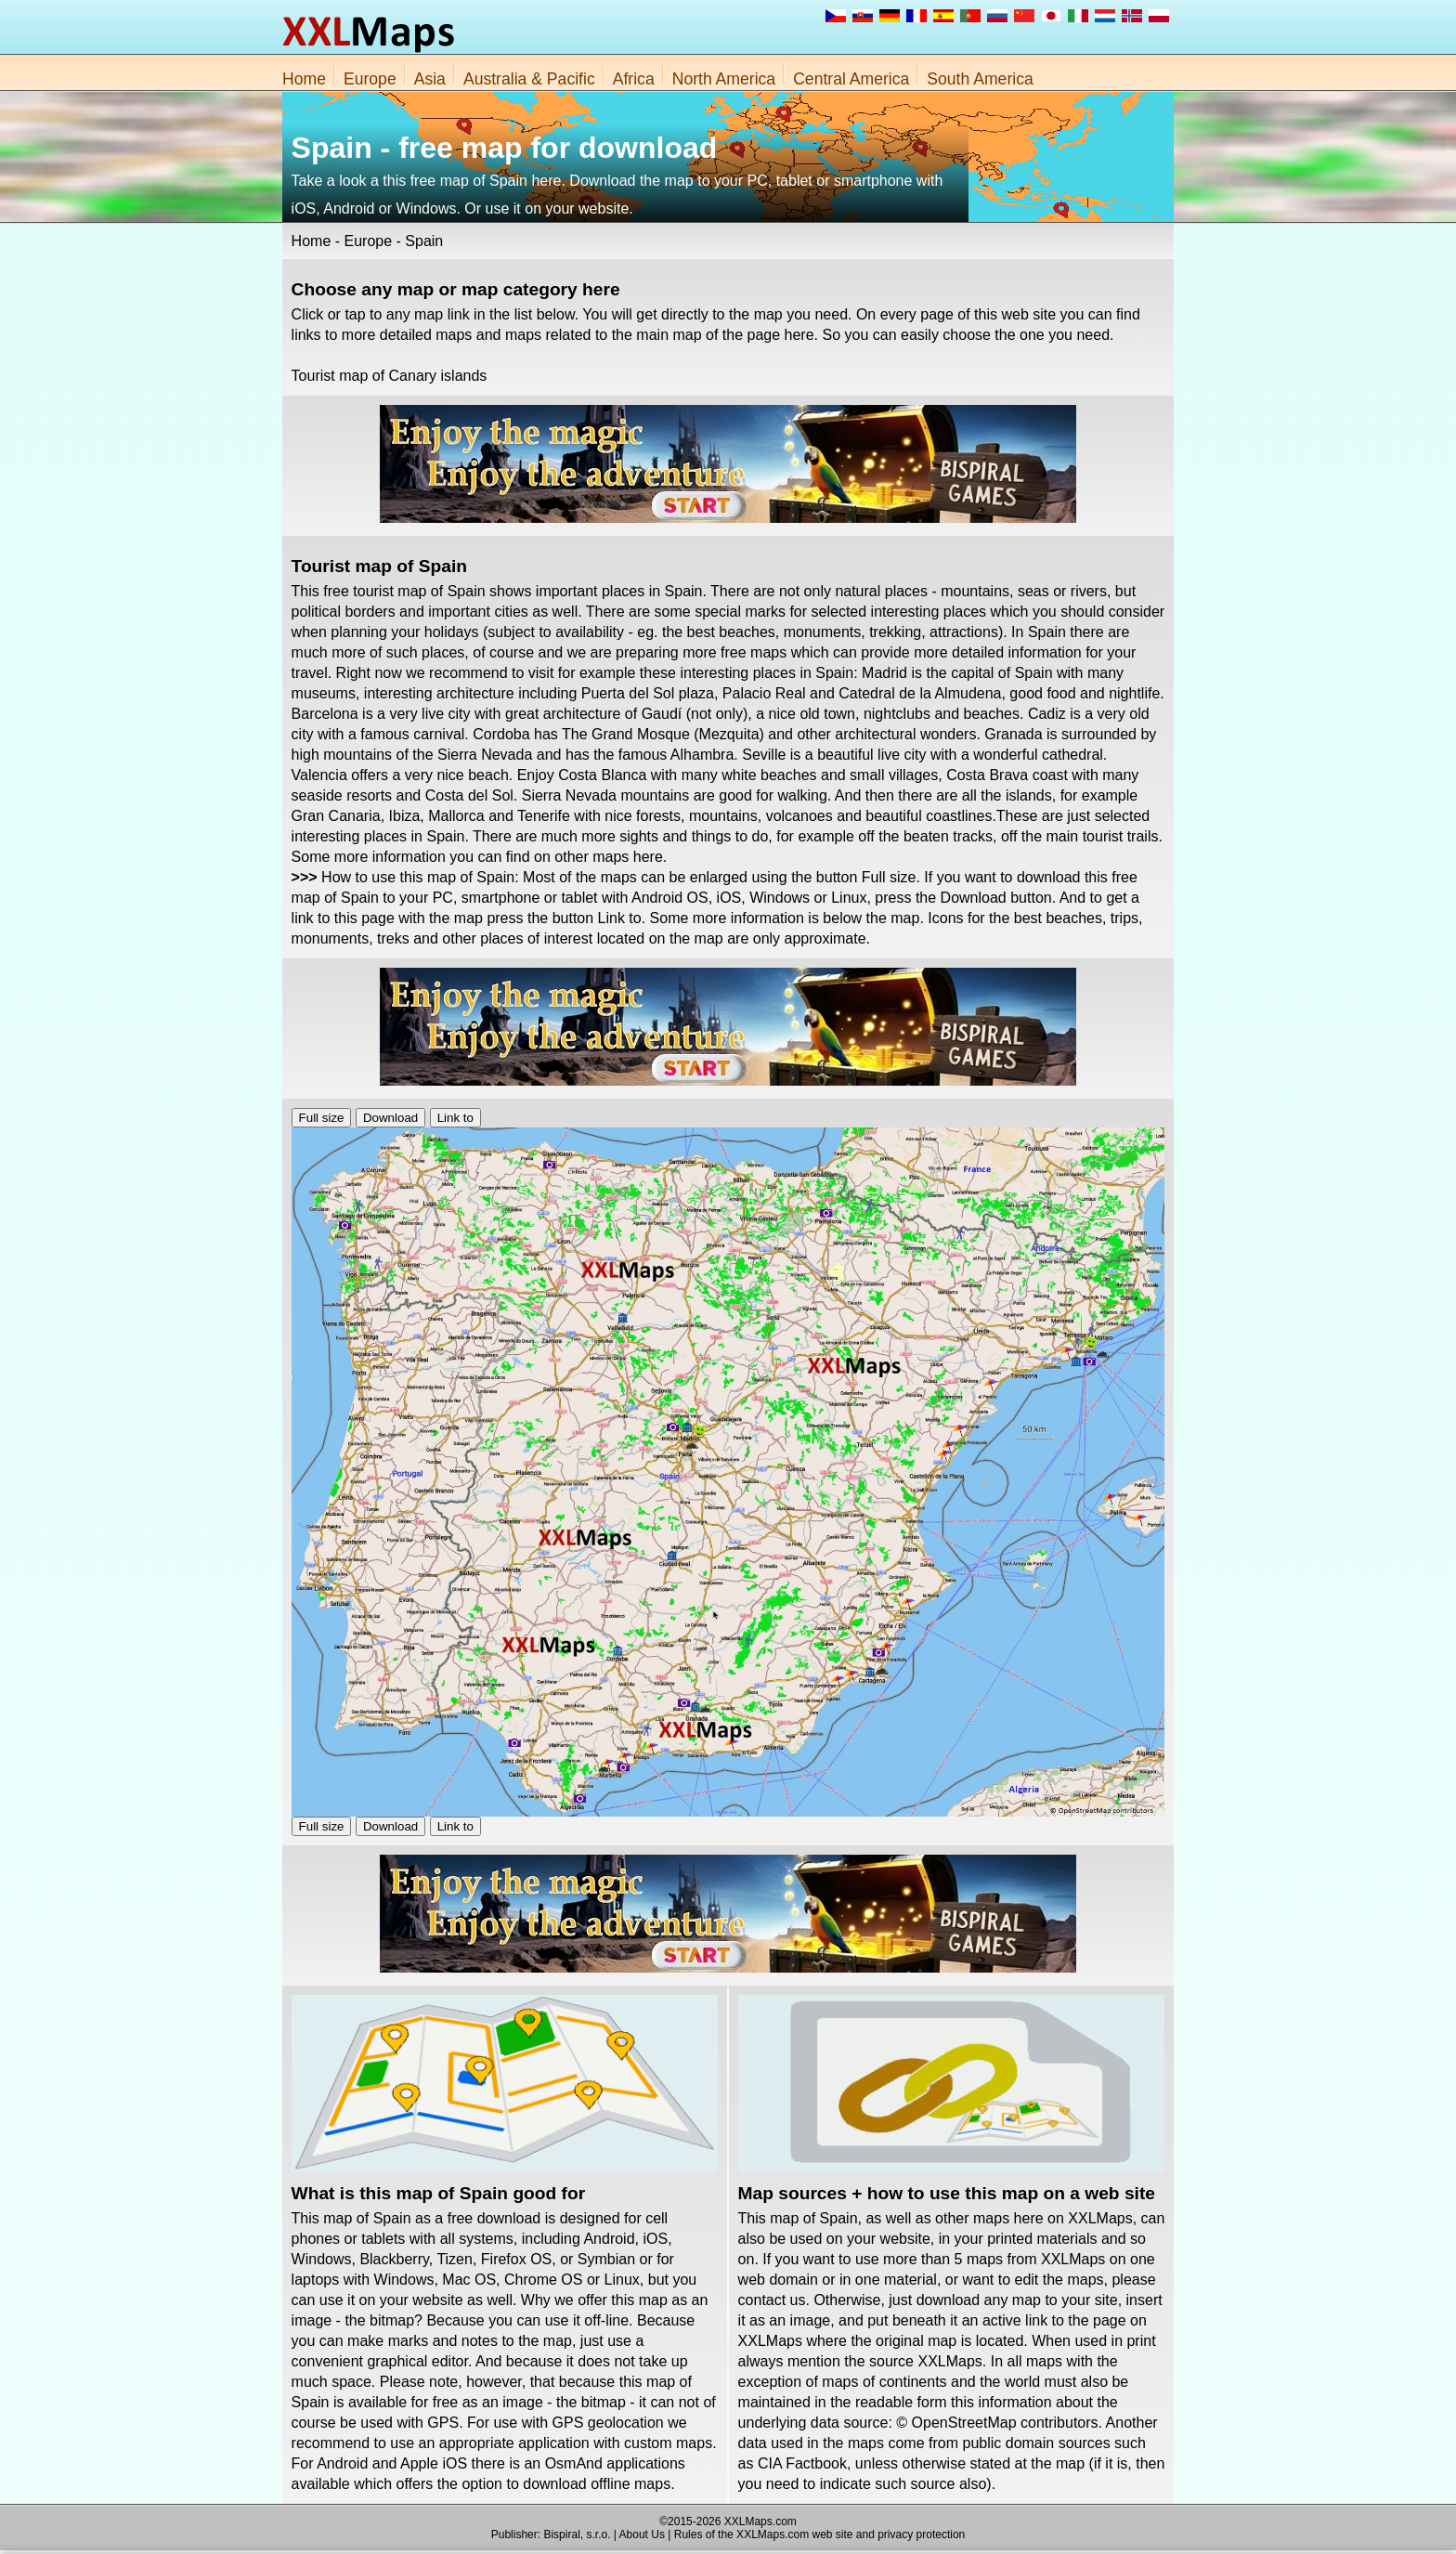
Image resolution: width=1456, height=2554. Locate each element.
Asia (430, 79)
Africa (634, 79)
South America (980, 79)
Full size (321, 1118)
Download (390, 1118)
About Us (642, 2534)
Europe (370, 79)
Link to (455, 1118)
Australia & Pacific (529, 79)
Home (304, 79)
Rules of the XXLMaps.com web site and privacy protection (820, 2534)
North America (723, 79)
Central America (851, 79)
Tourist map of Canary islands (390, 376)
